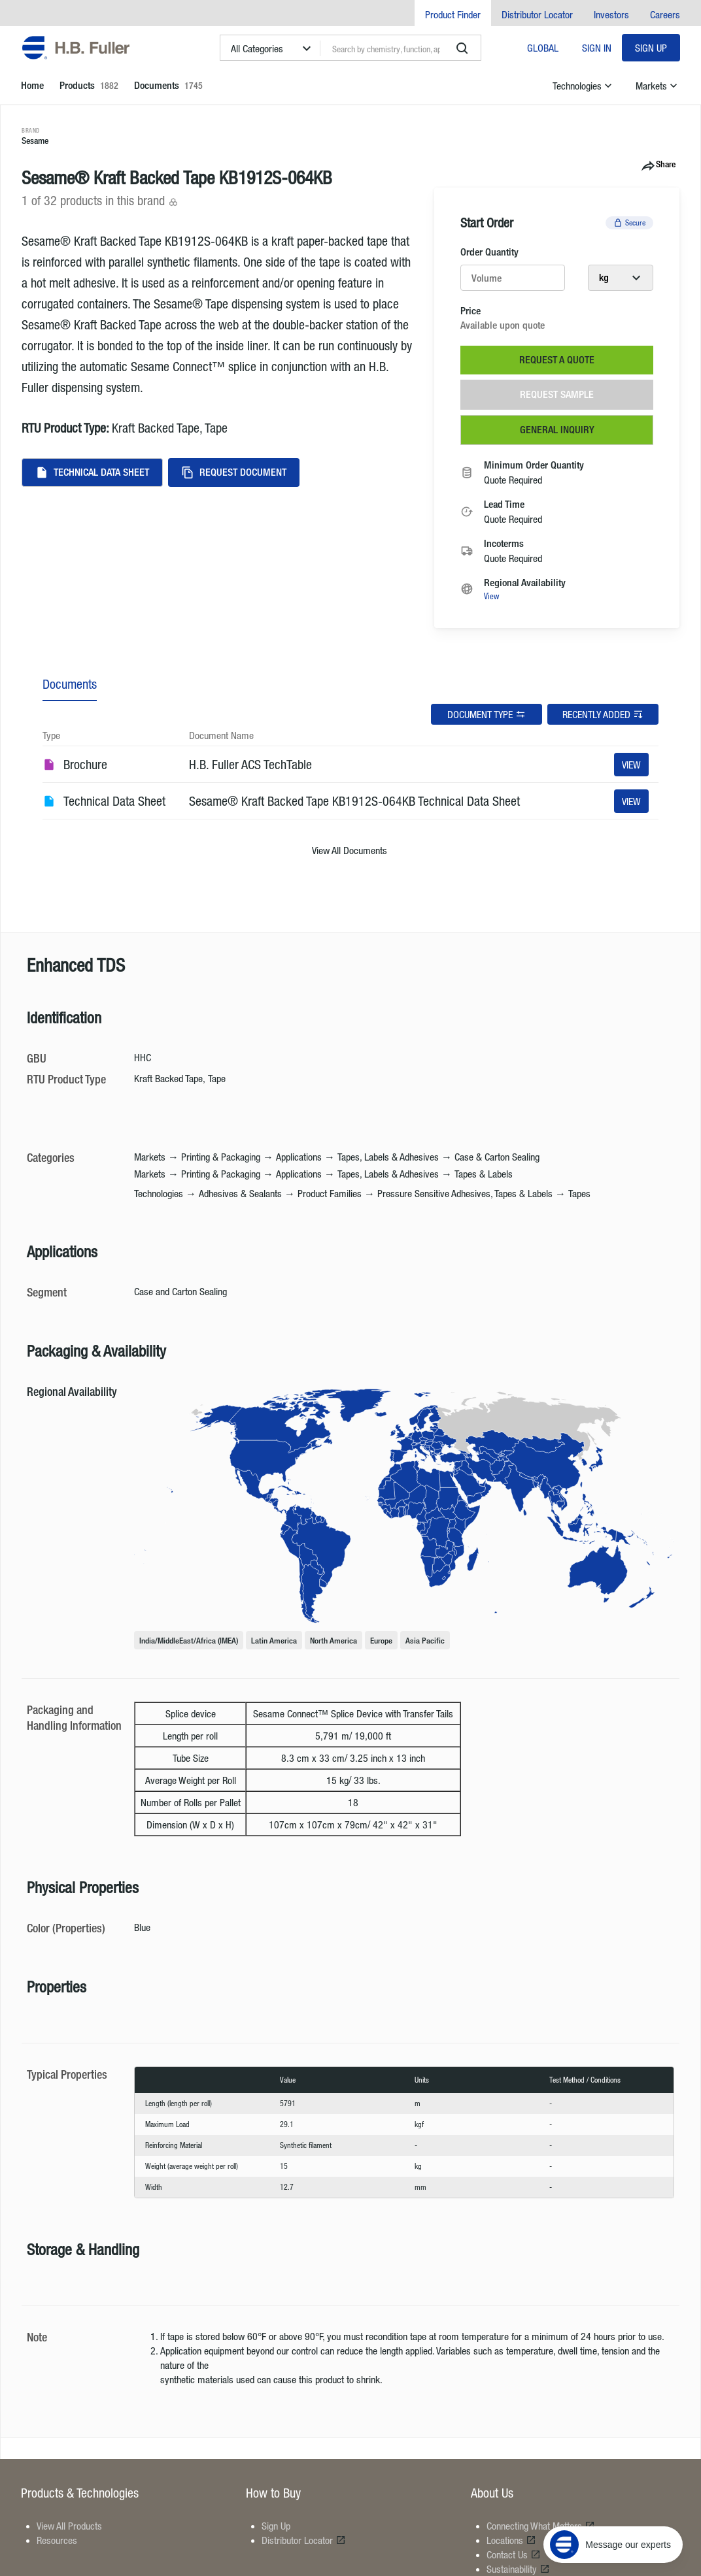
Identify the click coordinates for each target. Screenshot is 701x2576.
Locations (511, 2540)
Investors (611, 14)
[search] (462, 48)
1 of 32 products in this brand (100, 200)
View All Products (69, 2526)
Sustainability (518, 2569)
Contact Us (514, 2554)
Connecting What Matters (541, 2526)
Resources (57, 2540)
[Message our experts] (613, 2495)
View (491, 595)
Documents (70, 683)
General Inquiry (557, 429)
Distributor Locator (537, 14)
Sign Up (651, 48)
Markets (658, 85)
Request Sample (557, 394)
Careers (665, 14)
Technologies (584, 85)
